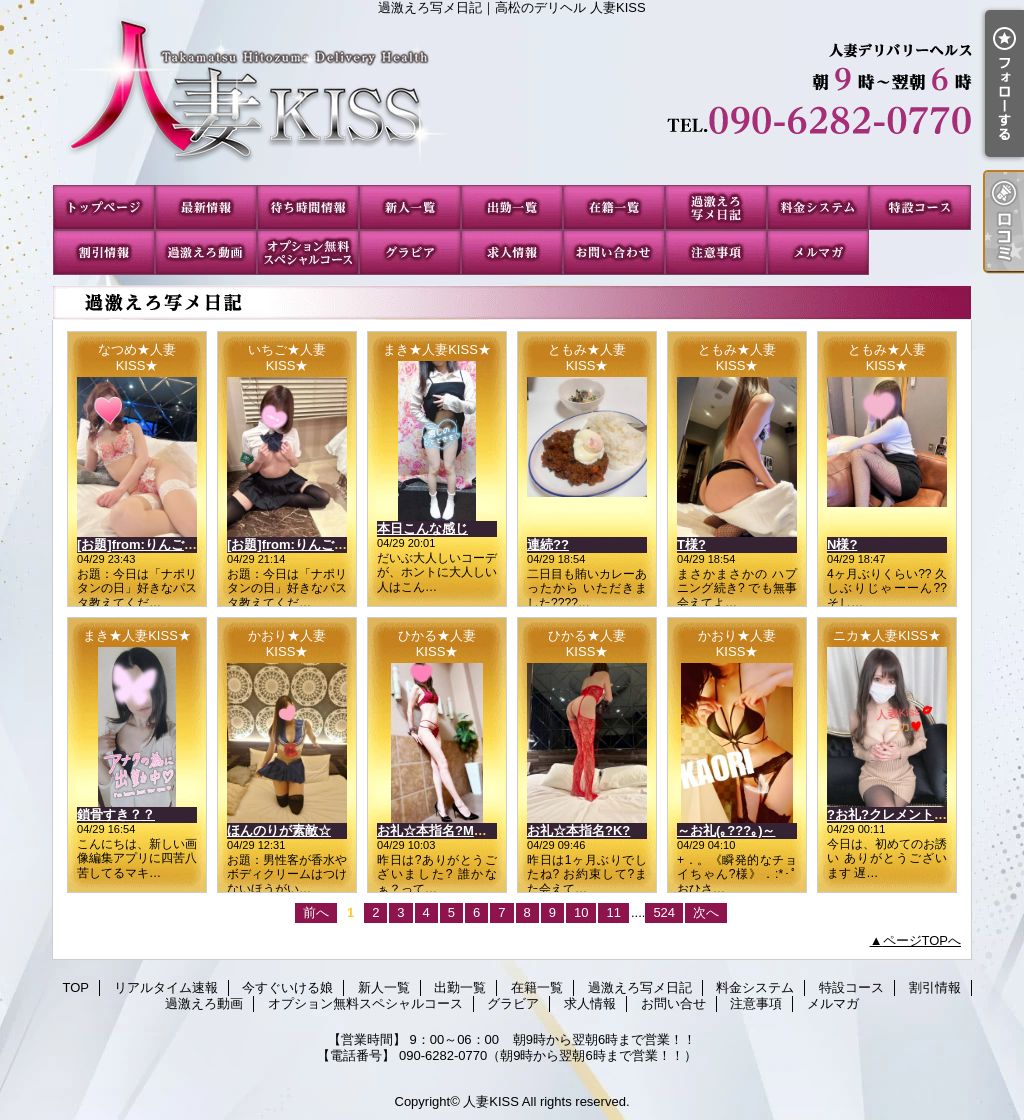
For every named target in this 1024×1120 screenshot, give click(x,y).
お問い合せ (614, 252)
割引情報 (104, 252)
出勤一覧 (512, 207)
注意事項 (716, 252)
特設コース (920, 207)
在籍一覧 (614, 207)
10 (581, 912)
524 (664, 912)
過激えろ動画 (206, 252)
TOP (104, 207)
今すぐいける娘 (308, 207)
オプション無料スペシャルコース (308, 252)
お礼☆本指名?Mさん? (442, 830)
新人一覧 (410, 207)
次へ (706, 912)
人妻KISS (491, 1101)
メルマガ (818, 252)
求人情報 (512, 252)
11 (613, 912)
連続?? (548, 544)
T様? (691, 544)
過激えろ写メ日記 (716, 207)
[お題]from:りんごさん (143, 544)
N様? (842, 544)
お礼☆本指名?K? (578, 830)
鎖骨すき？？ (116, 814)
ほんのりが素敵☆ (279, 830)
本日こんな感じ (422, 528)
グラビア (410, 252)
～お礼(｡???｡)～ (726, 830)
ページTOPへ (922, 940)
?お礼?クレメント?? (888, 814)
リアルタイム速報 (206, 207)
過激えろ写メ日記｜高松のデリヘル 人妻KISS (512, 100)
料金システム (818, 207)
